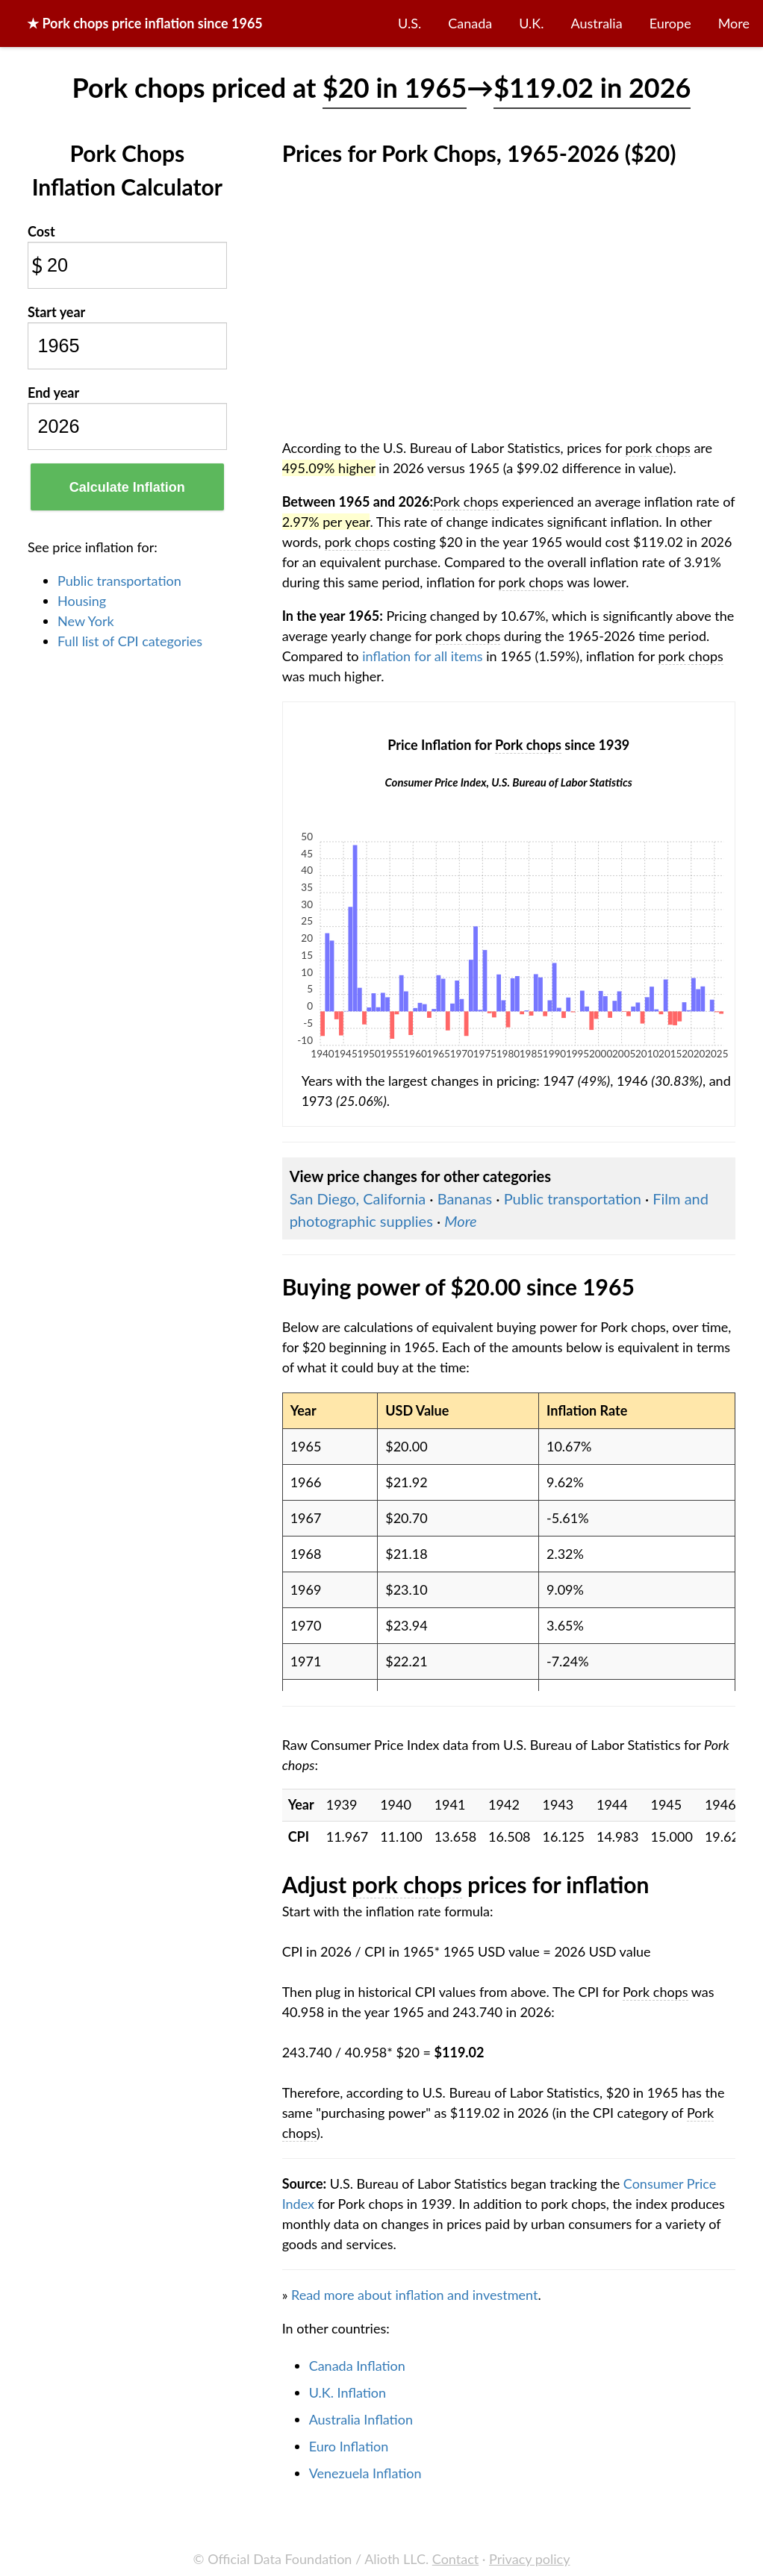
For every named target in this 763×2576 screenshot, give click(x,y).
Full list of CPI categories (129, 641)
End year (53, 392)
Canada (470, 23)
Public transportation (119, 580)
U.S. (409, 23)
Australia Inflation (361, 2419)
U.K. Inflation (348, 2392)
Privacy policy (529, 2559)
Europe (670, 23)
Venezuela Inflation (365, 2473)
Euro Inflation (349, 2446)
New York (85, 621)
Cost (41, 231)
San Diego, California (358, 1198)
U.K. (531, 23)
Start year (56, 312)
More (734, 23)
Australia (597, 23)
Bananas (465, 1198)
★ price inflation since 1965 (145, 23)
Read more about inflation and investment (414, 2294)
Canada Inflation (357, 2365)
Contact (455, 2559)
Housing (81, 601)
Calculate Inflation (127, 487)
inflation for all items (422, 656)
